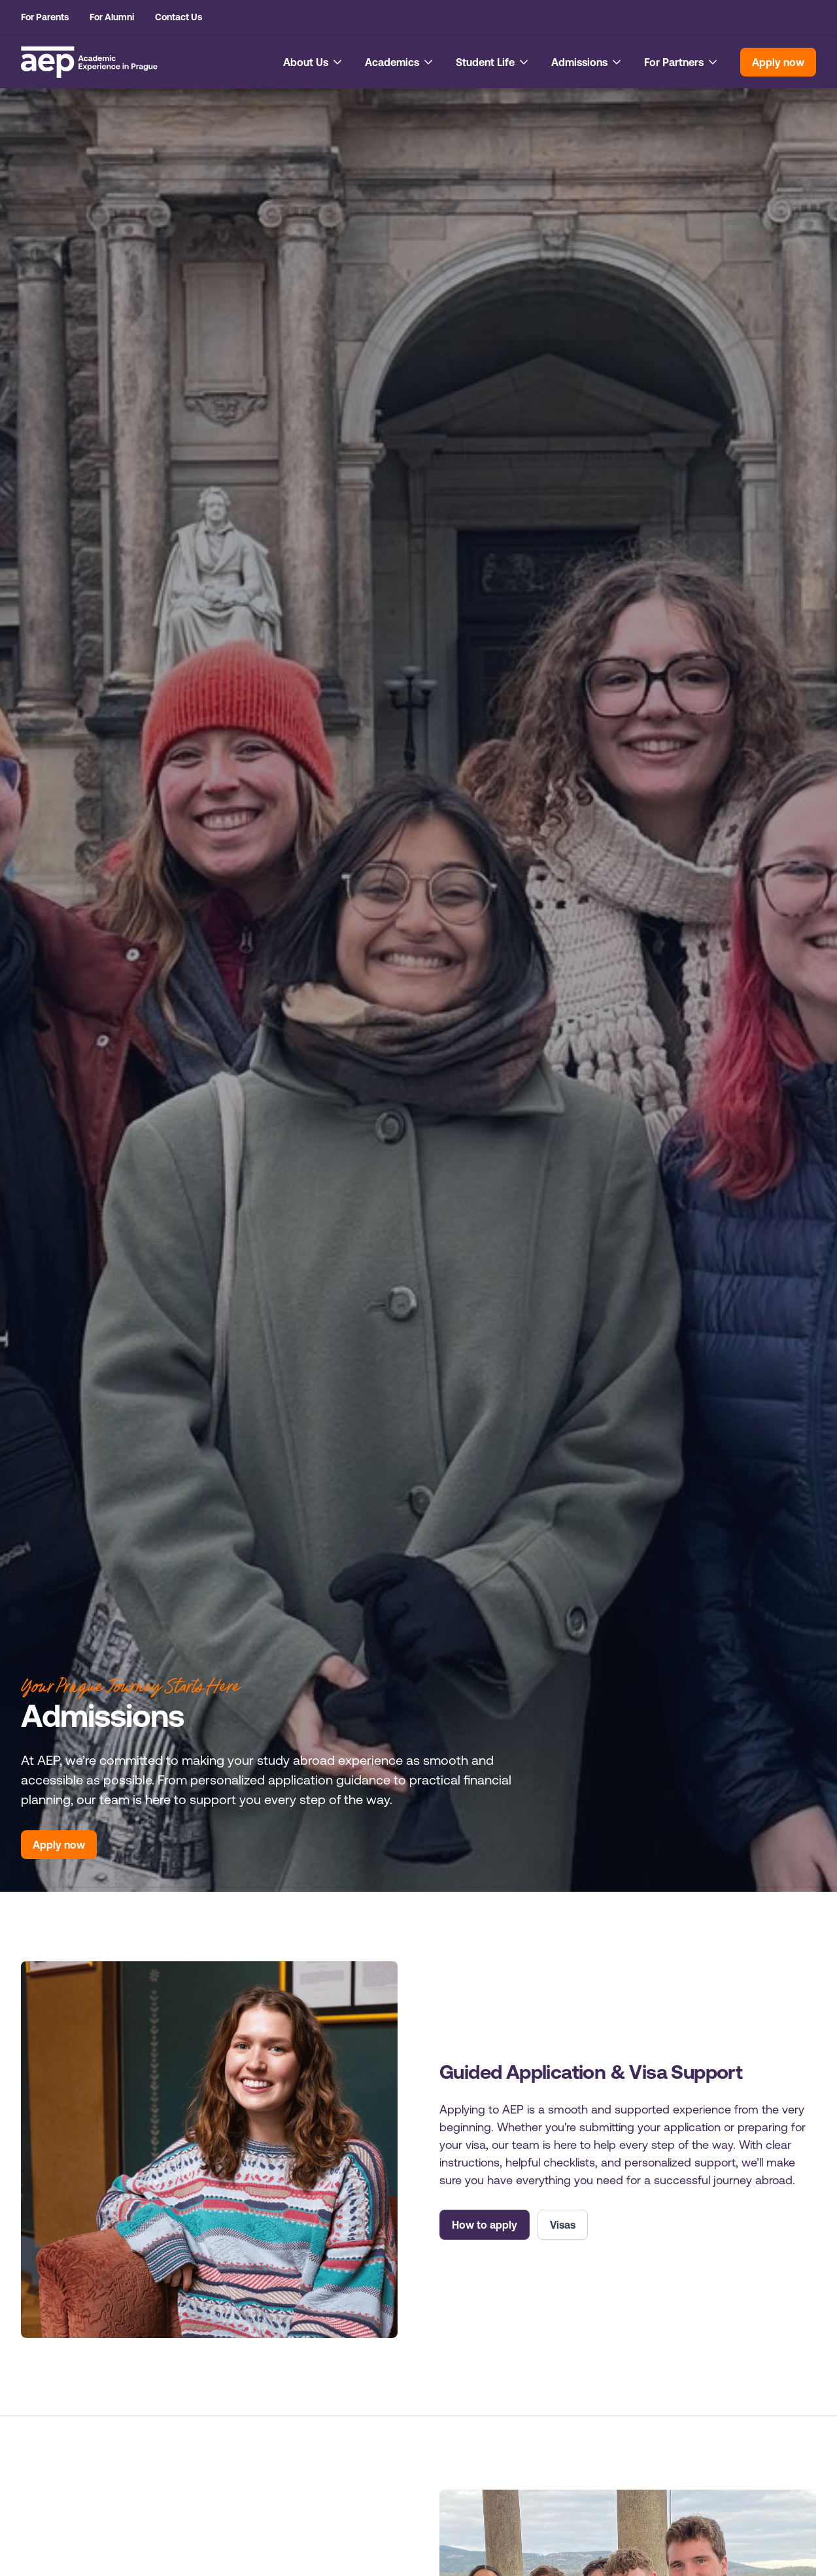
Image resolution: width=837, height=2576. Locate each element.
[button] (313, 62)
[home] (89, 62)
